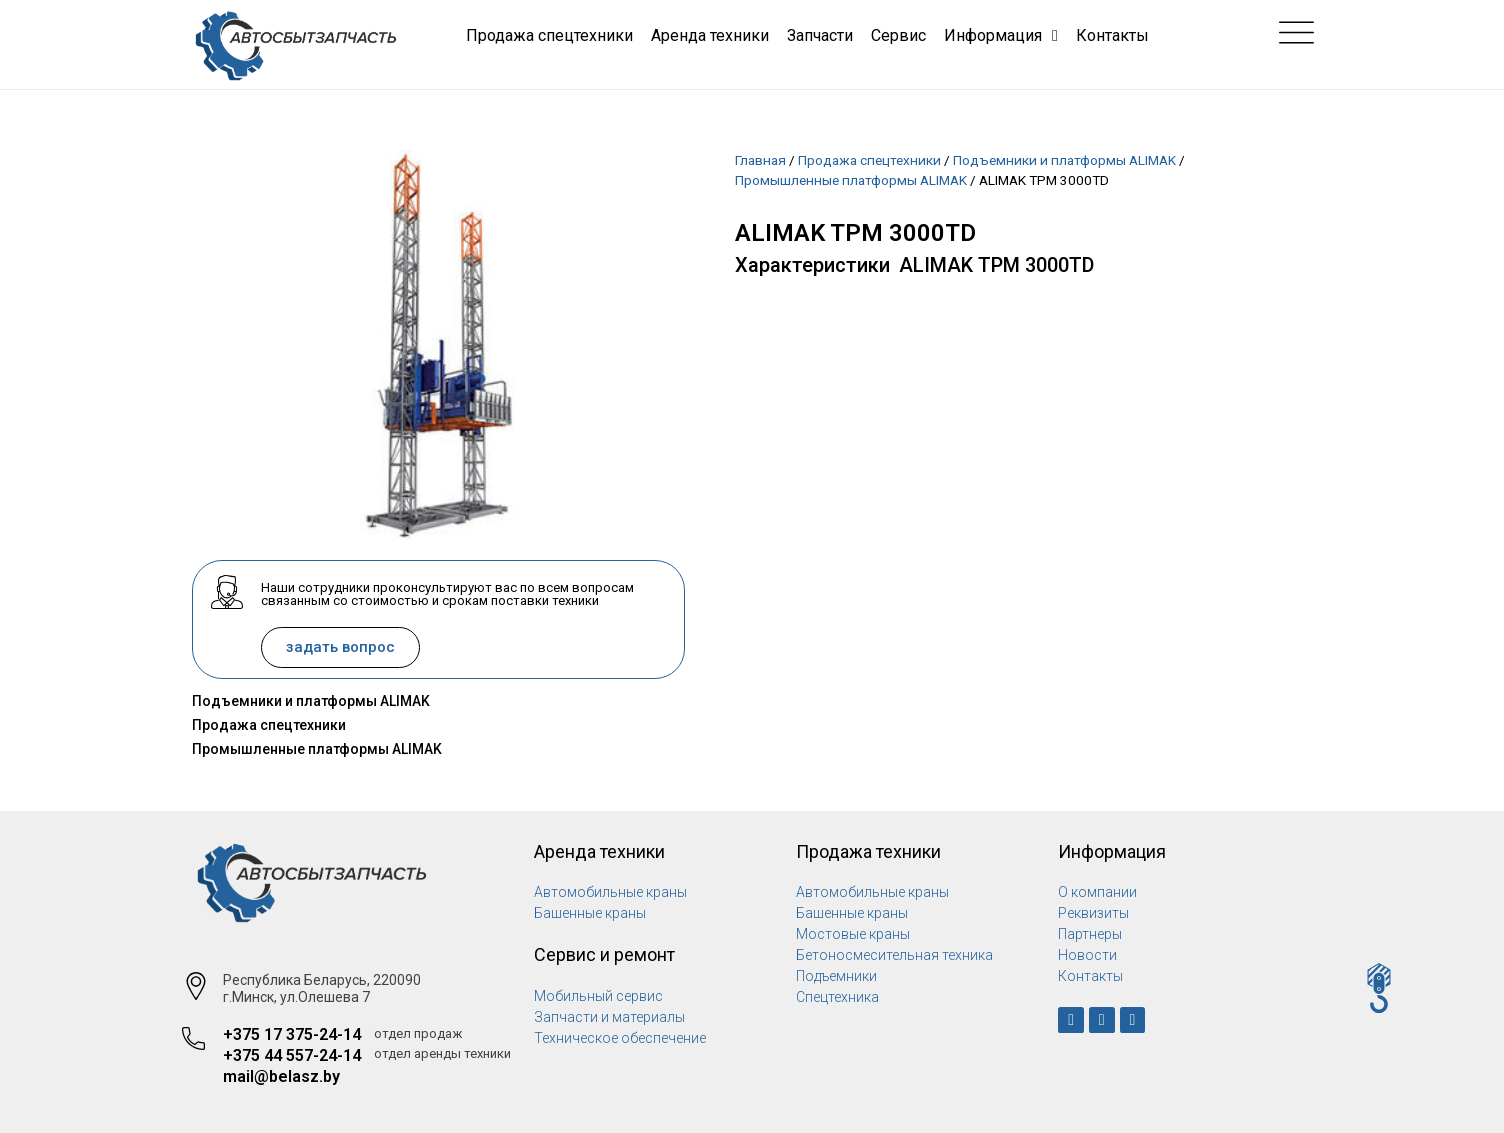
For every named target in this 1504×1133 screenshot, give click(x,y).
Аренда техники (710, 35)
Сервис (898, 35)
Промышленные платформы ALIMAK (317, 749)
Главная (760, 160)
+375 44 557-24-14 (292, 1055)
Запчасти (820, 35)
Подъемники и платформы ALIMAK (311, 701)
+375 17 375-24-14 (292, 1034)
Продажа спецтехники (549, 35)
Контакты (1112, 35)
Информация (1001, 36)
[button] (340, 647)
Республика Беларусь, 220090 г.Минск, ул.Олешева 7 (322, 988)
